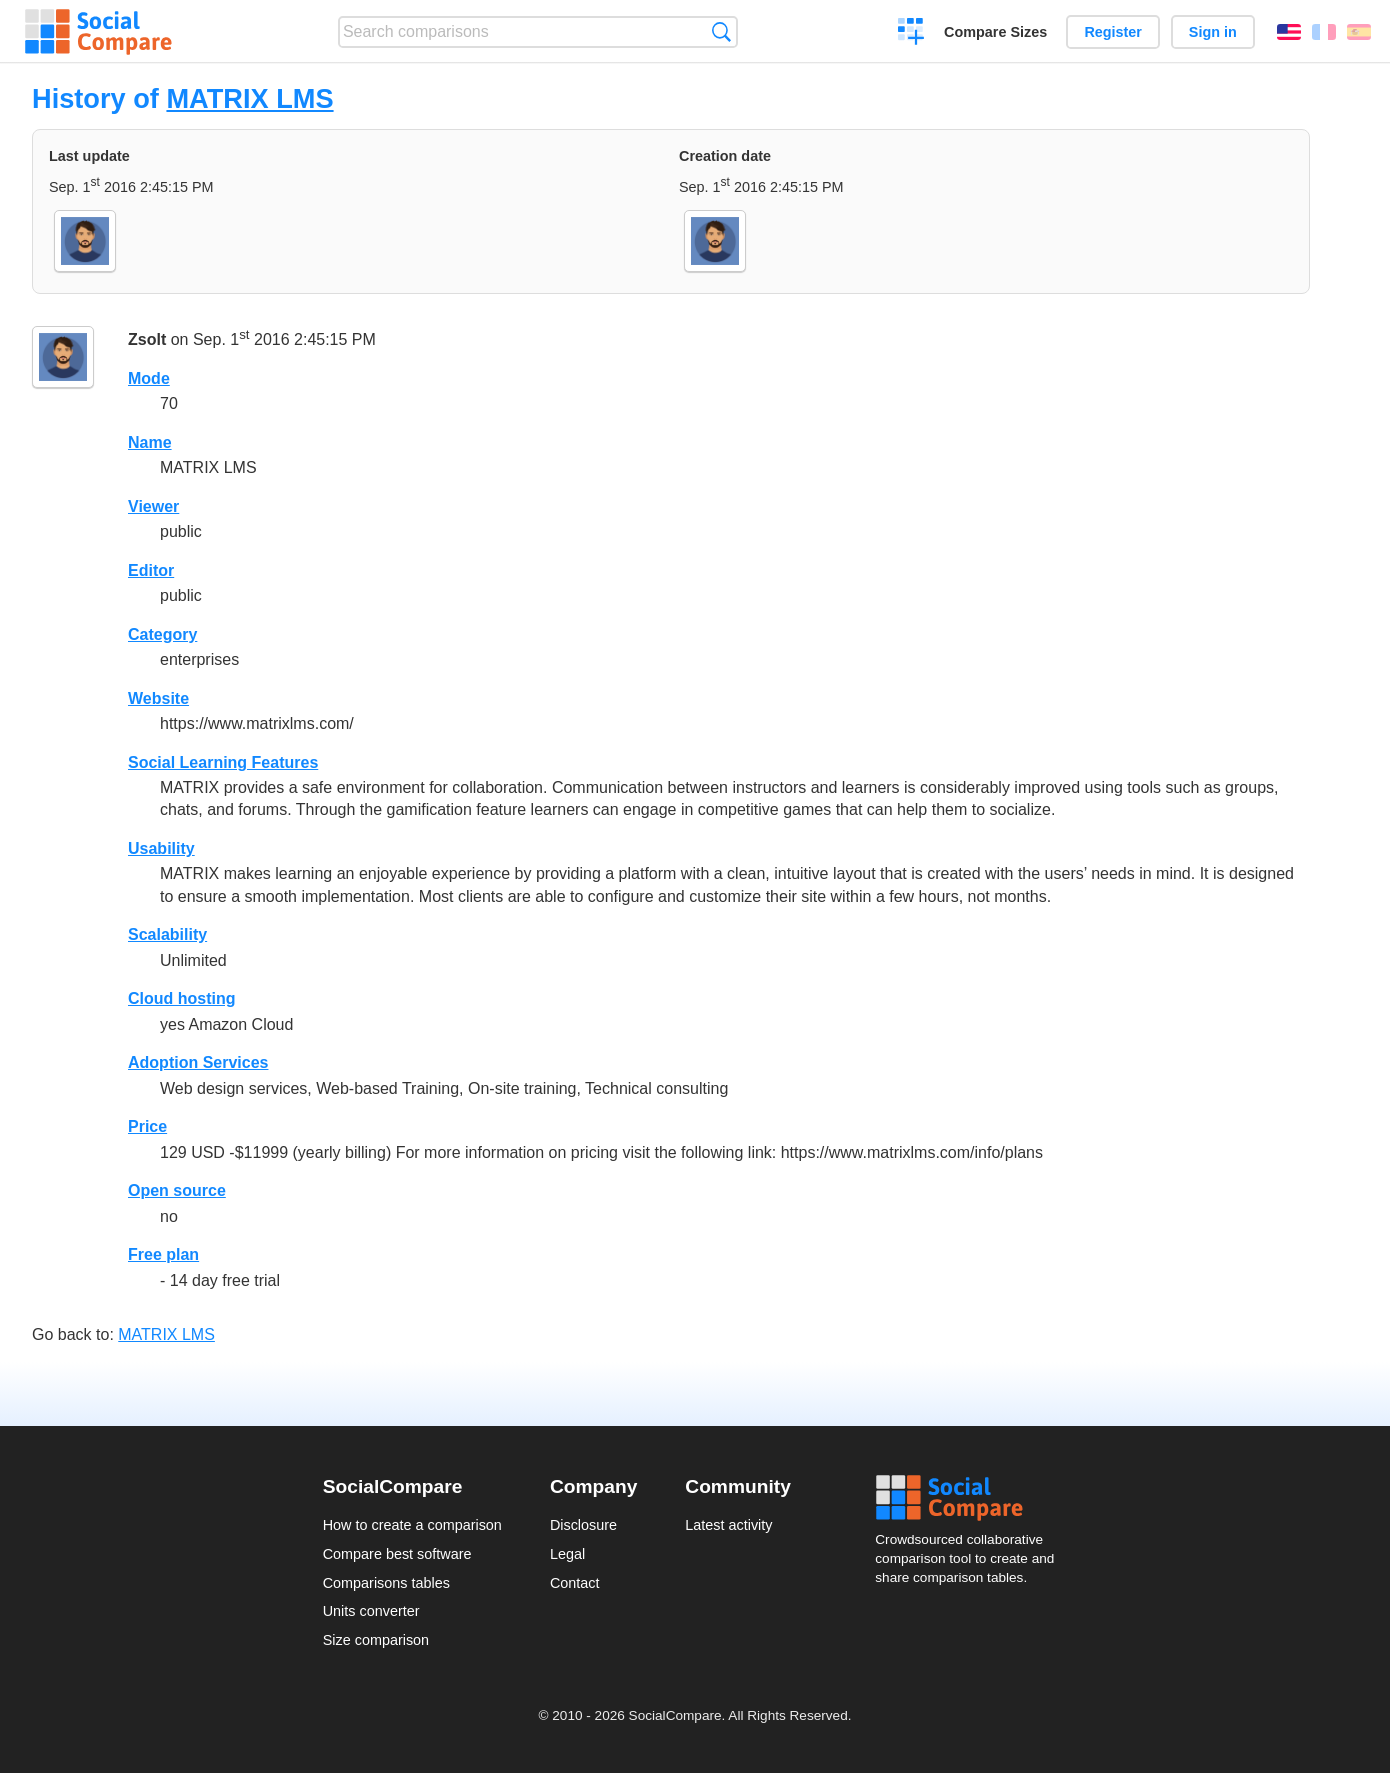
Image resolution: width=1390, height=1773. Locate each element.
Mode (149, 378)
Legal (567, 1554)
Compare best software (397, 1554)
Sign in (1213, 32)
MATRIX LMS (249, 98)
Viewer (153, 506)
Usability (161, 848)
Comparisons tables (386, 1583)
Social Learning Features (223, 762)
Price (147, 1126)
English (1289, 32)
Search (721, 31)
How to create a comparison (412, 1525)
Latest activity (728, 1525)
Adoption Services (198, 1062)
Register (1113, 32)
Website (158, 698)
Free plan (163, 1254)
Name (150, 442)
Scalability (167, 934)
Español (1359, 32)
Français (1324, 32)
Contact (575, 1583)
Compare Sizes (995, 32)
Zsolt (147, 339)
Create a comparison (911, 34)
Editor (151, 570)
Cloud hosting (182, 998)
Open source (177, 1190)
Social (971, 1498)
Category (162, 634)
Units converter (371, 1611)
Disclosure (583, 1525)
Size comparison (376, 1640)
